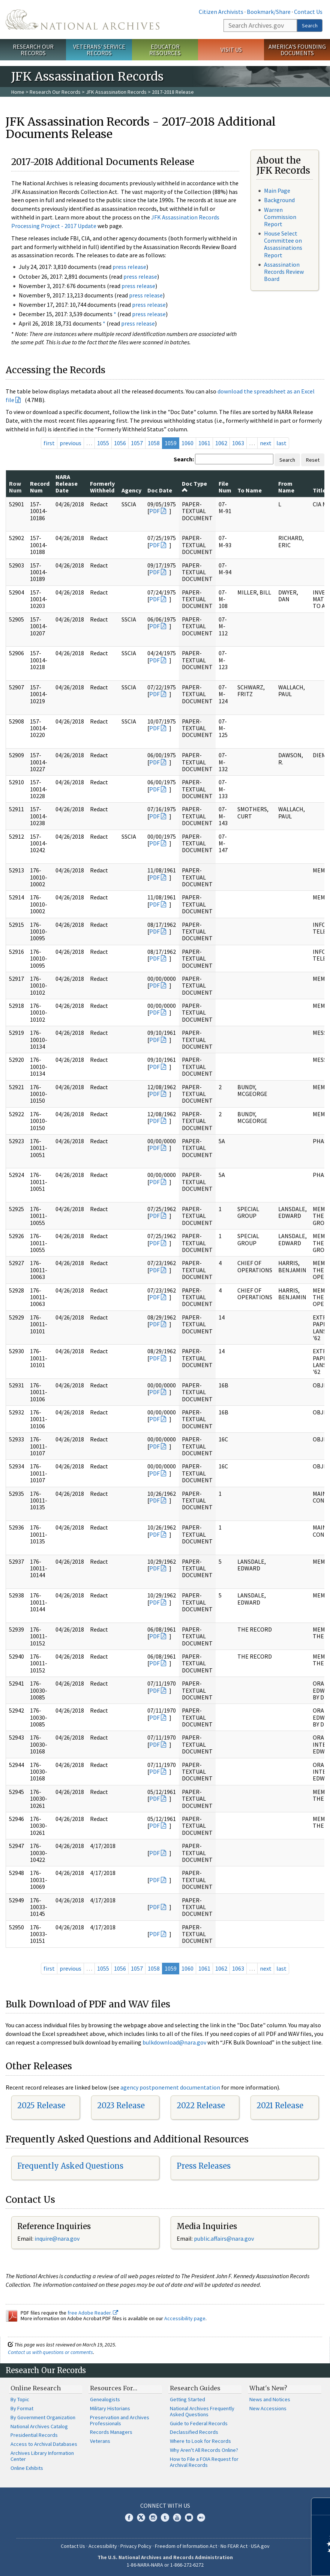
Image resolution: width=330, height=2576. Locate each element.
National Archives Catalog (39, 2426)
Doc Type (194, 486)
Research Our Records (33, 50)
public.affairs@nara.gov (224, 2238)
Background (279, 200)
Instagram (153, 2517)
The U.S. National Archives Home (82, 19)
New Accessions (267, 2408)
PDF (154, 511)
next (266, 443)
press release (129, 266)
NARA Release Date (67, 483)
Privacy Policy (136, 2546)
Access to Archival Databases (43, 2444)
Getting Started (187, 2399)
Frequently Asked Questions (70, 2166)
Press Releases (204, 2166)
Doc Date (159, 490)
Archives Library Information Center (42, 2456)
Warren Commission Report (280, 217)
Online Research (35, 2388)
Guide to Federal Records (199, 2423)
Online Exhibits (26, 2468)
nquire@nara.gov (58, 2238)
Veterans (100, 2441)
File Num (225, 487)
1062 (221, 443)
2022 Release (201, 2105)
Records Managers (111, 2432)
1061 (204, 443)
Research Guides (195, 2388)
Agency (131, 490)
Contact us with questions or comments (50, 2352)
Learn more (263, 2562)
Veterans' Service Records (99, 50)
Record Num (40, 487)
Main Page (277, 190)
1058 (154, 443)
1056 (120, 443)
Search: (184, 459)
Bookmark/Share (269, 11)
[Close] (321, 2506)
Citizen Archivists (221, 11)
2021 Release (279, 2105)
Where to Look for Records (200, 2441)
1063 (238, 443)
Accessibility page (185, 2318)
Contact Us (308, 11)
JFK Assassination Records (116, 92)
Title (319, 490)
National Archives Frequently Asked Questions (202, 2411)
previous (70, 443)
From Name (286, 487)
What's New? (268, 2388)
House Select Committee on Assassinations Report (283, 244)
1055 (103, 443)
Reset (313, 459)
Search (310, 25)
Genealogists (105, 2399)
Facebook (129, 2517)
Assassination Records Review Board (284, 271)
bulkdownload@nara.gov (174, 2042)
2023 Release (121, 2105)
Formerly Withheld (102, 487)
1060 (188, 443)
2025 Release (41, 2105)
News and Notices (269, 2399)
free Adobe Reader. (93, 2312)
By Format (21, 2408)
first (49, 443)
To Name (249, 490)
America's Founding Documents (297, 50)
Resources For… (113, 2388)
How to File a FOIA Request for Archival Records (204, 2462)
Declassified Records (194, 2432)
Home (17, 92)
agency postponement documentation (170, 2087)
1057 (137, 443)
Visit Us (231, 49)
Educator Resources (165, 50)
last (281, 443)
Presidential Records (34, 2435)
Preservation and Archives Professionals (119, 2420)
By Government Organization (42, 2417)
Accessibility (102, 2546)
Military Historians (110, 2408)
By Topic (19, 2399)
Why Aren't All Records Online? (204, 2450)
